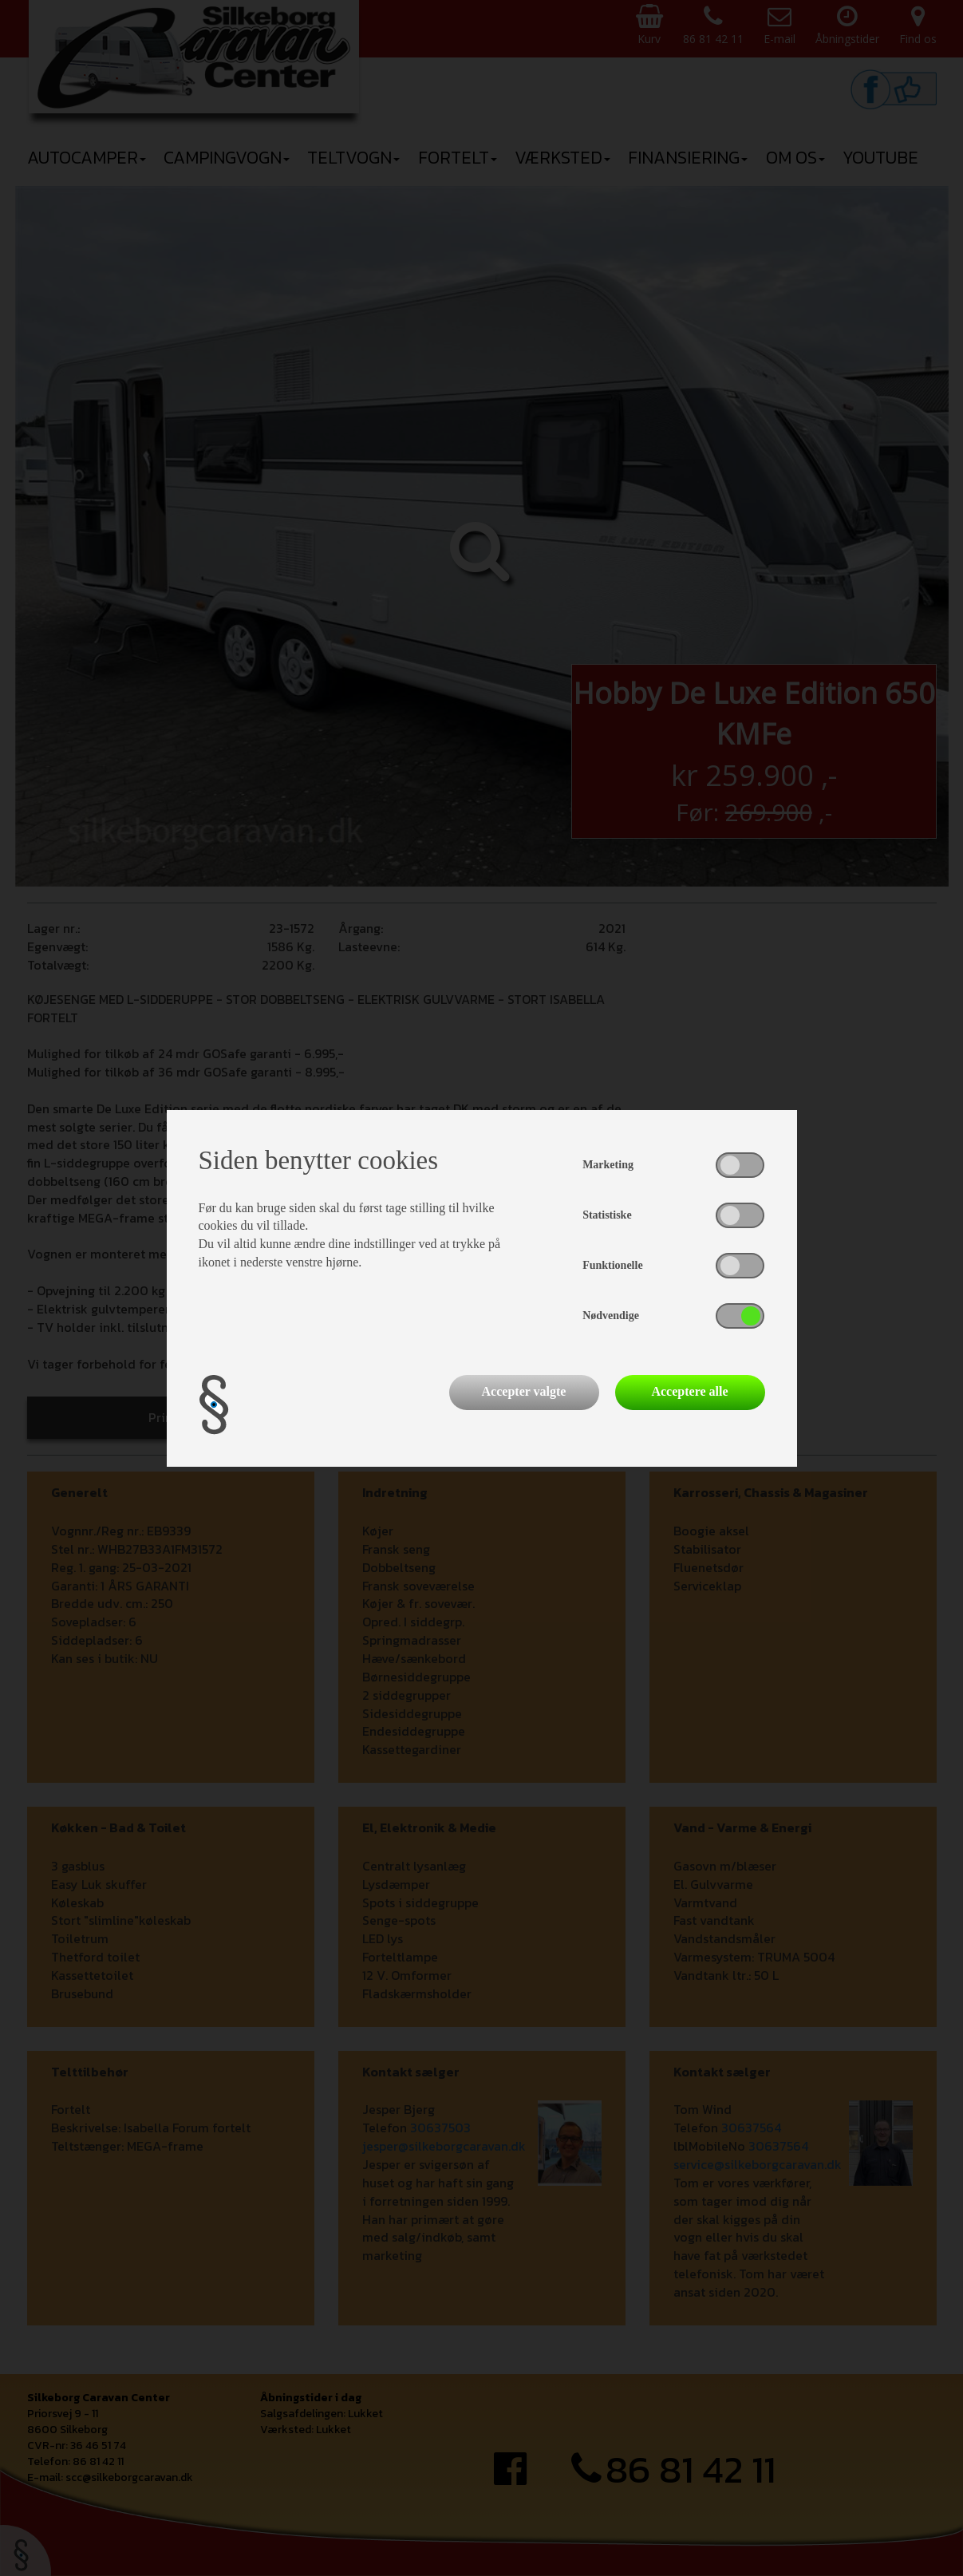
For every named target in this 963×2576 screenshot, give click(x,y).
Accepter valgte (524, 1391)
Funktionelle (612, 1265)
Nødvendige (610, 1316)
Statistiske (606, 1215)
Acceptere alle (689, 1391)
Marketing (607, 1165)
